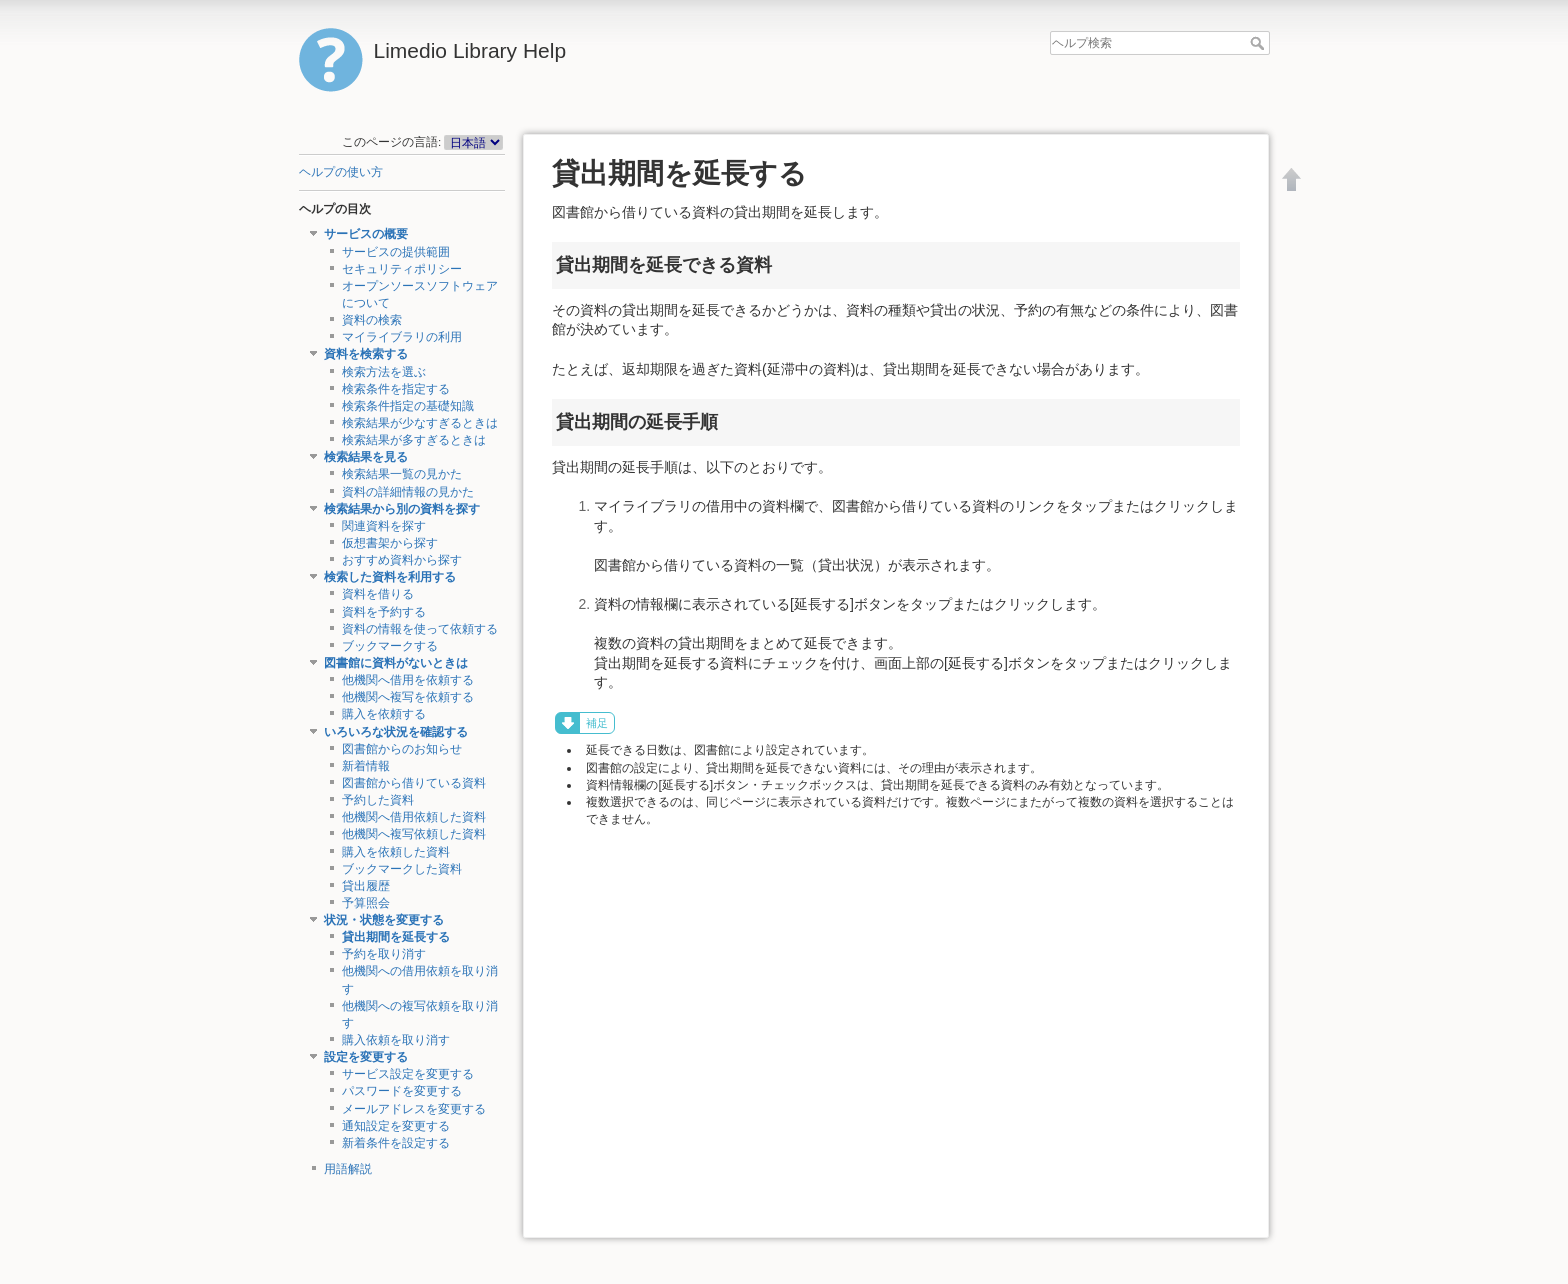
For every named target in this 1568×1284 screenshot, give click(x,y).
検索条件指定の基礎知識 (408, 406)
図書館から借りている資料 (414, 783)
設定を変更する (366, 1057)
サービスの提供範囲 (396, 252)
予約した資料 (378, 800)
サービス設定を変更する (408, 1074)
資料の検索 (372, 320)
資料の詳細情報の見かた (408, 492)
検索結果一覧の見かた (402, 474)
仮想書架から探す (390, 543)
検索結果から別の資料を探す (402, 509)
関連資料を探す (384, 526)
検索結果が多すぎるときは (414, 440)
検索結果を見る (366, 457)
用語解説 (348, 1169)
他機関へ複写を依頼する (408, 697)
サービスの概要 (366, 234)
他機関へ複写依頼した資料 (414, 834)
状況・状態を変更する (384, 920)
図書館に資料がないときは (396, 663)
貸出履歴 (366, 886)
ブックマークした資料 (402, 869)
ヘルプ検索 (1259, 43)
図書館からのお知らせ (402, 749)
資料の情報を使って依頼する (420, 629)
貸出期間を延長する (396, 937)
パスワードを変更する (402, 1091)
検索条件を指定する (396, 389)
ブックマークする (390, 646)
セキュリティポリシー (402, 269)
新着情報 (366, 766)
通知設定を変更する (396, 1126)
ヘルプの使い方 (341, 172)
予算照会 (366, 903)
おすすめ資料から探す (402, 560)
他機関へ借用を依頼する (408, 680)
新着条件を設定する (396, 1143)
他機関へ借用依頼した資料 (414, 817)
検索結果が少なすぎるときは (420, 423)
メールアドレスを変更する (414, 1109)
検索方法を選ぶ (384, 372)
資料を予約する (384, 612)
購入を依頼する (384, 714)
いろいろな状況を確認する (396, 732)
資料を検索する (366, 354)
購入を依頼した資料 (396, 852)
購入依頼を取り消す (396, 1040)
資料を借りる (378, 594)
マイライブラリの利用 (402, 337)
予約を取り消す (384, 954)
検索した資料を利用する (390, 577)
